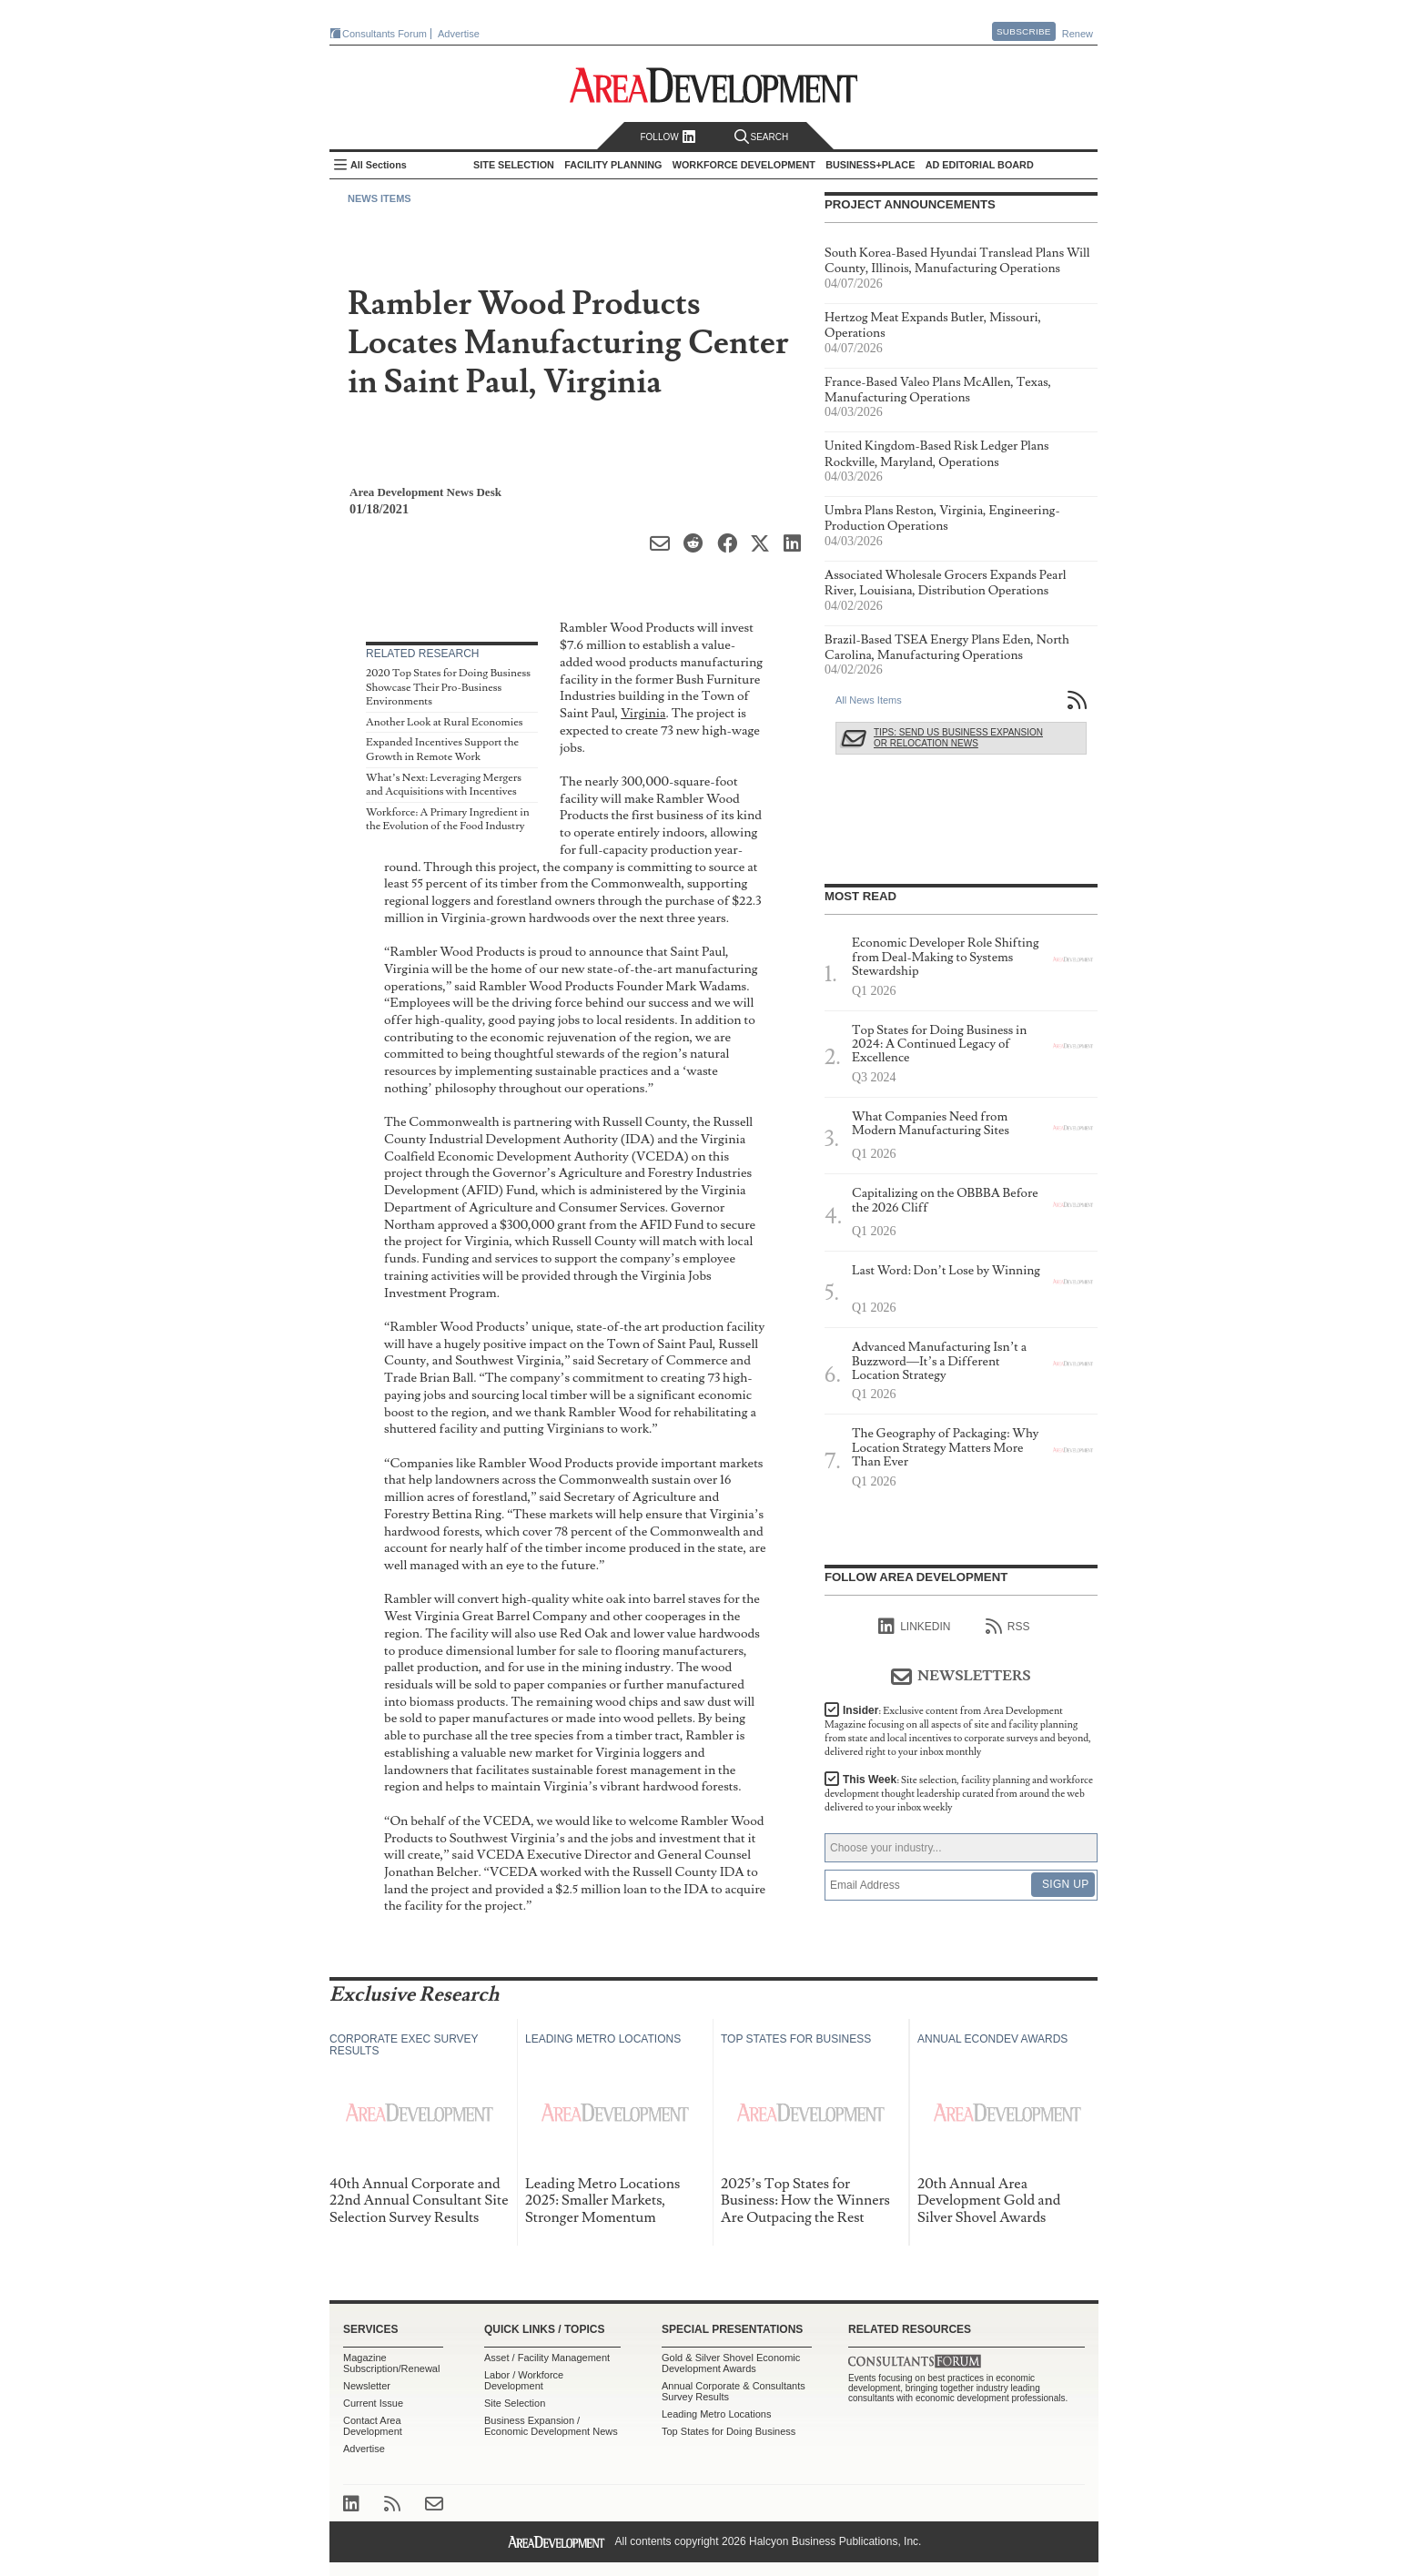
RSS (1008, 1627)
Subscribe (1024, 31)
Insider (958, 1731)
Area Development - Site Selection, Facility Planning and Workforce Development (714, 85)
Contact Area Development (372, 2426)
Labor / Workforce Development (523, 2380)
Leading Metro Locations (716, 2414)
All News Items (868, 700)
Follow (667, 137)
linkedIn (914, 1627)
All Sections (378, 164)
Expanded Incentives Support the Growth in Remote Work (442, 749)
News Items (379, 198)
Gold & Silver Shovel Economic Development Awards (731, 2363)
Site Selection (514, 2403)
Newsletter (366, 2385)
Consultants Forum (384, 33)
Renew (1077, 33)
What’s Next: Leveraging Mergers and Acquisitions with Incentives (443, 785)
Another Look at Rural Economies (444, 722)
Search (761, 137)
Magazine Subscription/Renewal (391, 2363)
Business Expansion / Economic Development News (551, 2426)
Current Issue (373, 2403)
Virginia (643, 713)
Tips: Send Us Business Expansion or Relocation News (958, 737)
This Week (959, 1793)
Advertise (459, 33)
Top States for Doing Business (728, 2431)
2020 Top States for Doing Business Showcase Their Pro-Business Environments (448, 687)
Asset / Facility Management (547, 2357)
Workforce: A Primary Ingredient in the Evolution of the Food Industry (448, 820)
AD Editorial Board (980, 164)
